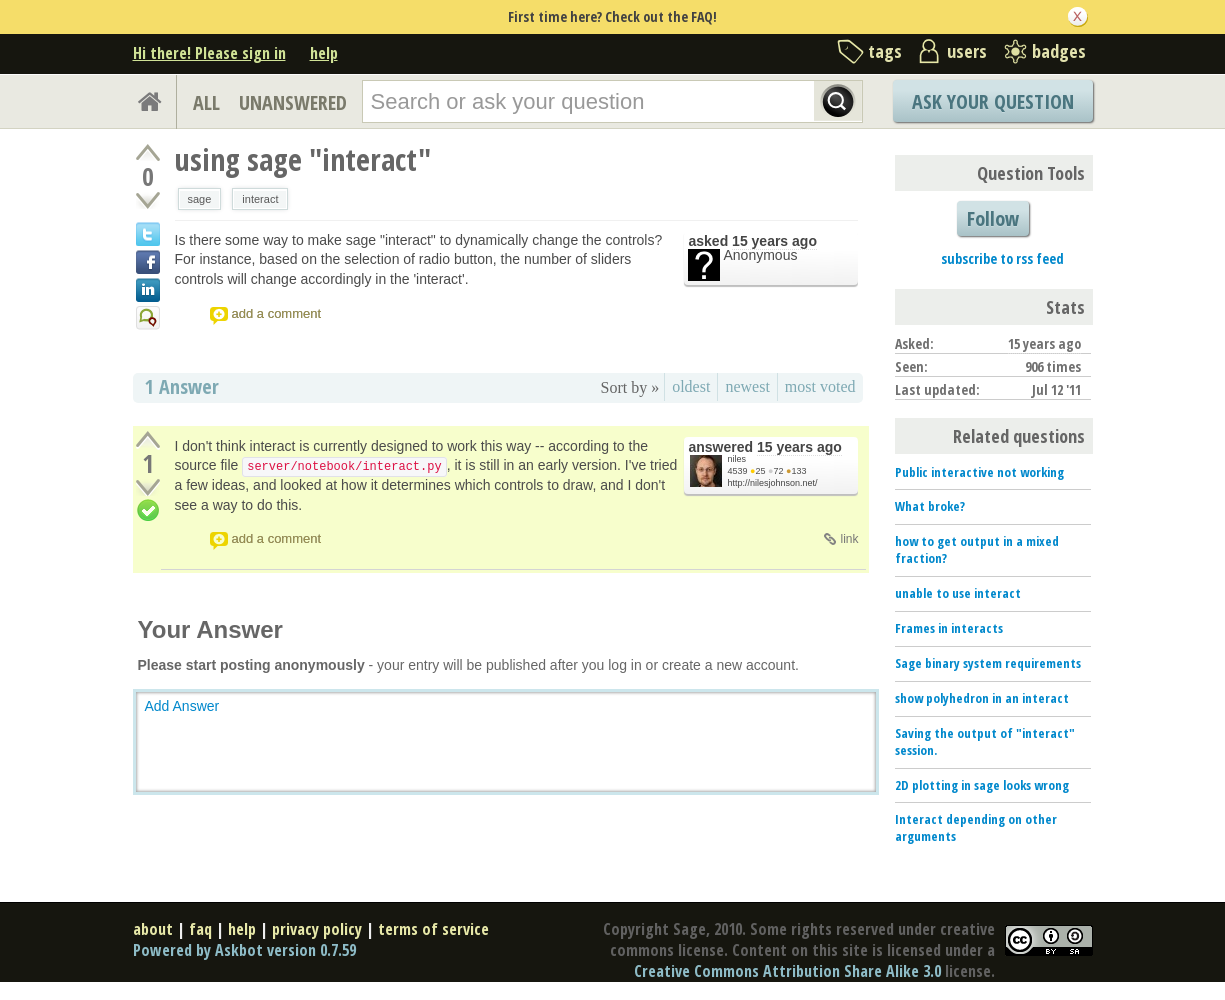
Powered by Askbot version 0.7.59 (244, 950)
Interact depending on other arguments (976, 827)
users (967, 51)
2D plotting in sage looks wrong (982, 785)
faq (200, 929)
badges (1059, 51)
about (153, 929)
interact (260, 199)
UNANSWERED (293, 102)
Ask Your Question (993, 101)
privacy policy (317, 929)
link (849, 539)
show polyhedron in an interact (982, 698)
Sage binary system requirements (988, 663)
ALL (206, 102)
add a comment (277, 313)
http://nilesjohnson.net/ (773, 483)
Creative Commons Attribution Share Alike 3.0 (787, 971)
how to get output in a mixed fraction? (977, 549)
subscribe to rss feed (1002, 258)
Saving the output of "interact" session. (985, 741)
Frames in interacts (949, 628)
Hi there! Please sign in (209, 53)
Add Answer (182, 706)
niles (737, 459)
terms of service (433, 929)
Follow (993, 218)
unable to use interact (958, 593)
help (324, 53)
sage (200, 199)
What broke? (930, 506)
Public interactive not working (979, 472)
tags (885, 51)
